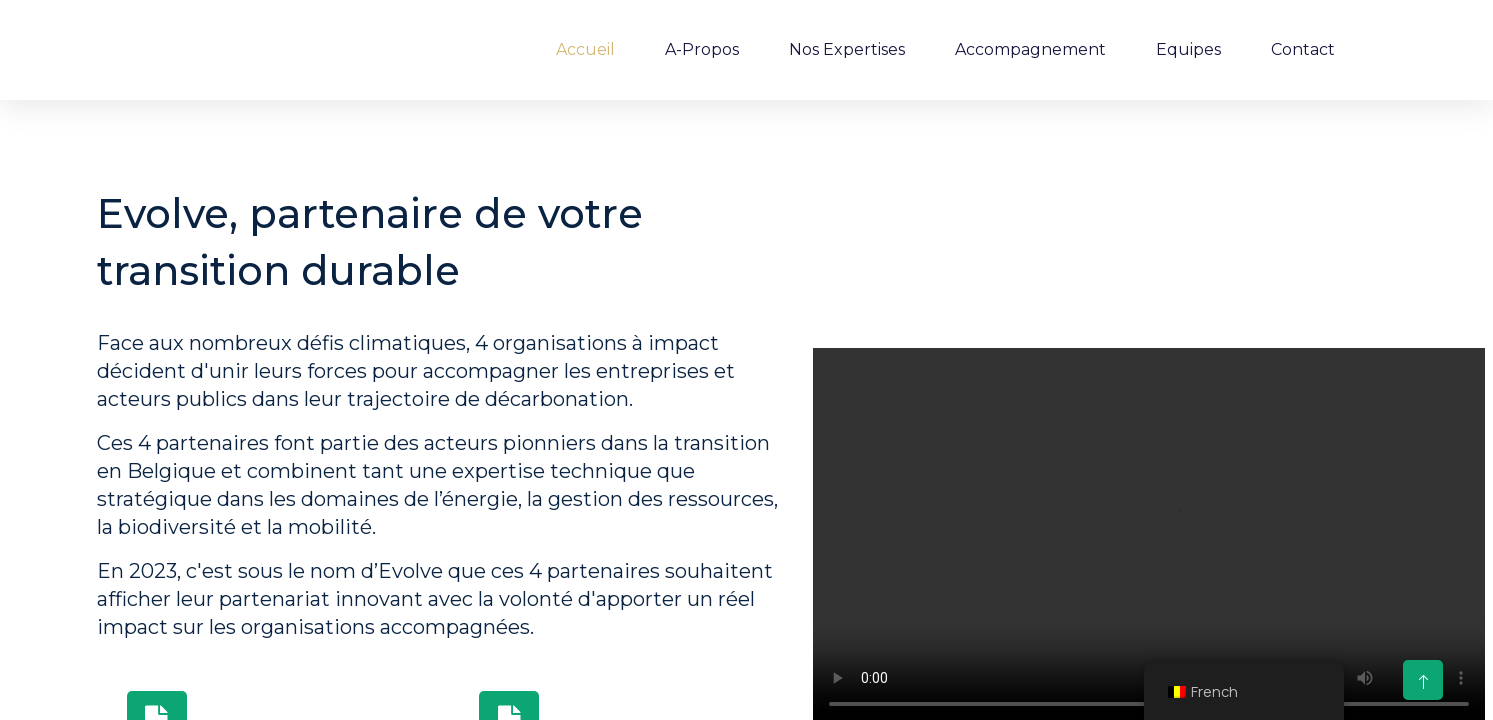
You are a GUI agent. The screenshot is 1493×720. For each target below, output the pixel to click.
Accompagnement (1030, 49)
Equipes (1188, 49)
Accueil (585, 49)
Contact (1303, 49)
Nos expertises (847, 49)
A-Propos (702, 49)
